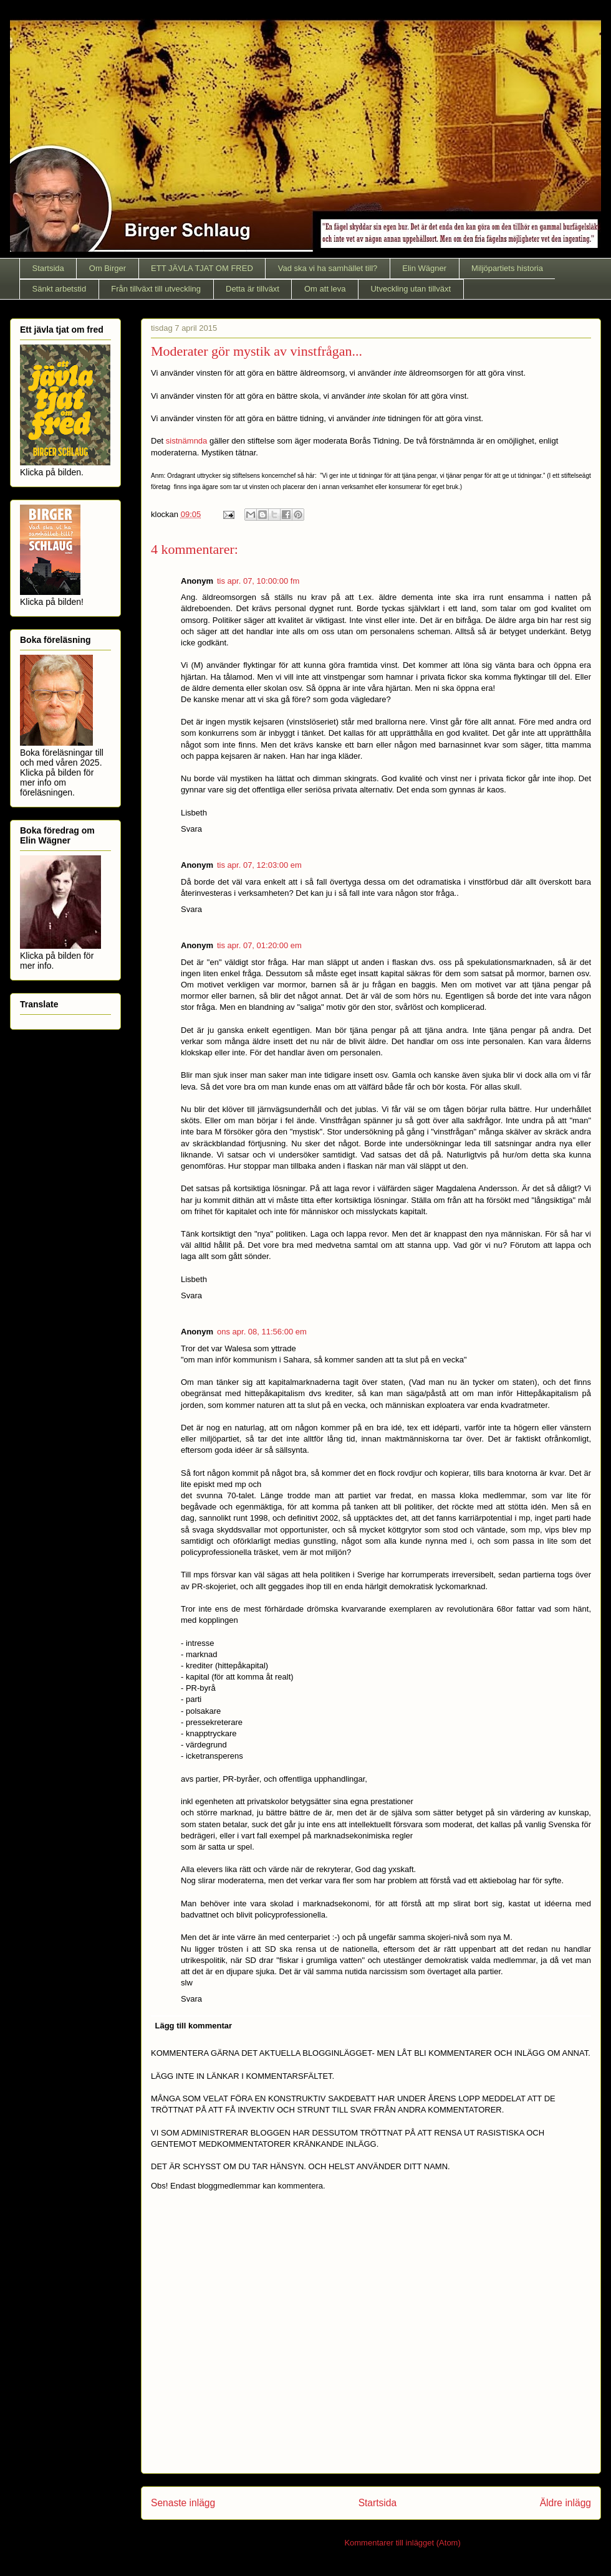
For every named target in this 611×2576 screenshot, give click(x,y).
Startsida (48, 268)
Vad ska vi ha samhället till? (327, 268)
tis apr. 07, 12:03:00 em (259, 865)
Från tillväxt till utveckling (156, 288)
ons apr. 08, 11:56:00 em (262, 1331)
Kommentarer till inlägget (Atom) (402, 2542)
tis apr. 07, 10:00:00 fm (258, 581)
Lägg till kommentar (194, 2025)
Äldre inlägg (565, 2503)
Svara (191, 829)
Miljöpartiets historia (507, 268)
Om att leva (324, 288)
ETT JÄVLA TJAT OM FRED (202, 268)
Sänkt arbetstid (59, 288)
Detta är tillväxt (252, 288)
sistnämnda (186, 440)
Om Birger (107, 268)
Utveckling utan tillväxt (410, 288)
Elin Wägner (424, 268)
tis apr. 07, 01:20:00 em (259, 945)
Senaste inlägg (183, 2503)
